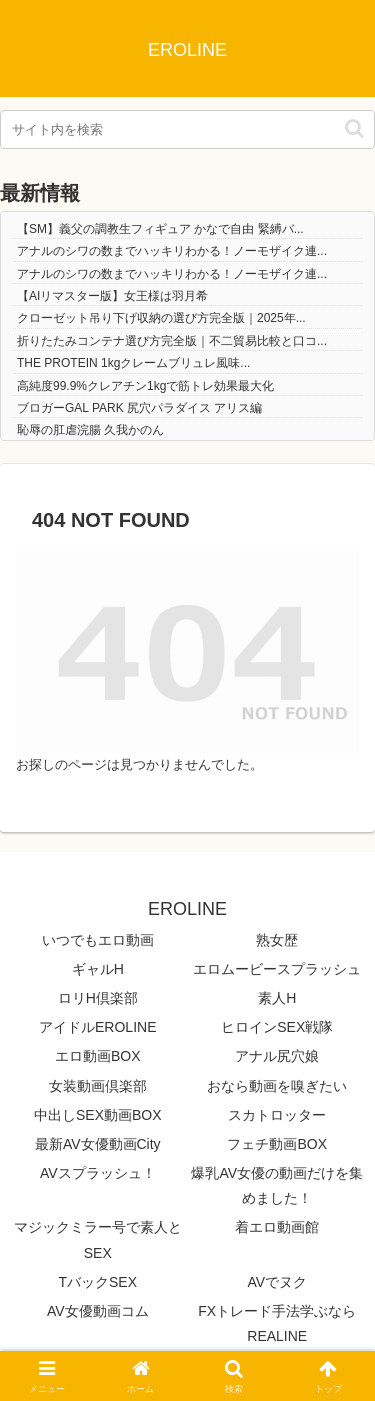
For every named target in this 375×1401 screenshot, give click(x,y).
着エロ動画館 (277, 1227)
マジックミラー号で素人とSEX (98, 1239)
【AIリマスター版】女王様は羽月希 (112, 296)
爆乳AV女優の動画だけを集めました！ (277, 1185)
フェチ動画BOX (277, 1144)
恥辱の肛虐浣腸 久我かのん (90, 430)
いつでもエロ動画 (98, 940)
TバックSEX (97, 1282)
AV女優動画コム (98, 1311)
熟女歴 (277, 940)
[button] (354, 128)
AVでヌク (277, 1282)
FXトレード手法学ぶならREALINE (277, 1323)
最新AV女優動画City (98, 1144)
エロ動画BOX (98, 1056)
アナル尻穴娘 (277, 1056)
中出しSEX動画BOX (98, 1115)
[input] (187, 129)
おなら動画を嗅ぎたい (277, 1086)
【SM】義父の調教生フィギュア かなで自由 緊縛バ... (160, 229)
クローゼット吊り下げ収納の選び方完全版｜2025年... (161, 318)
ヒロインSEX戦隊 (277, 1027)
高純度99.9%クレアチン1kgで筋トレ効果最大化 (145, 386)
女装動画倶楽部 (98, 1086)
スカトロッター (277, 1115)
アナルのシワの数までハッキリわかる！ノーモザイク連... (172, 251)
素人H (277, 998)
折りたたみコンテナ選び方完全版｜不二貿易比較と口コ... (172, 341)
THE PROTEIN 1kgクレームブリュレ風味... (133, 363)
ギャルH (98, 969)
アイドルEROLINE (97, 1027)
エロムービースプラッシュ (277, 969)
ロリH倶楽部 (98, 998)
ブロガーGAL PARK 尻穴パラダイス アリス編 (139, 408)
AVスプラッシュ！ (98, 1173)
